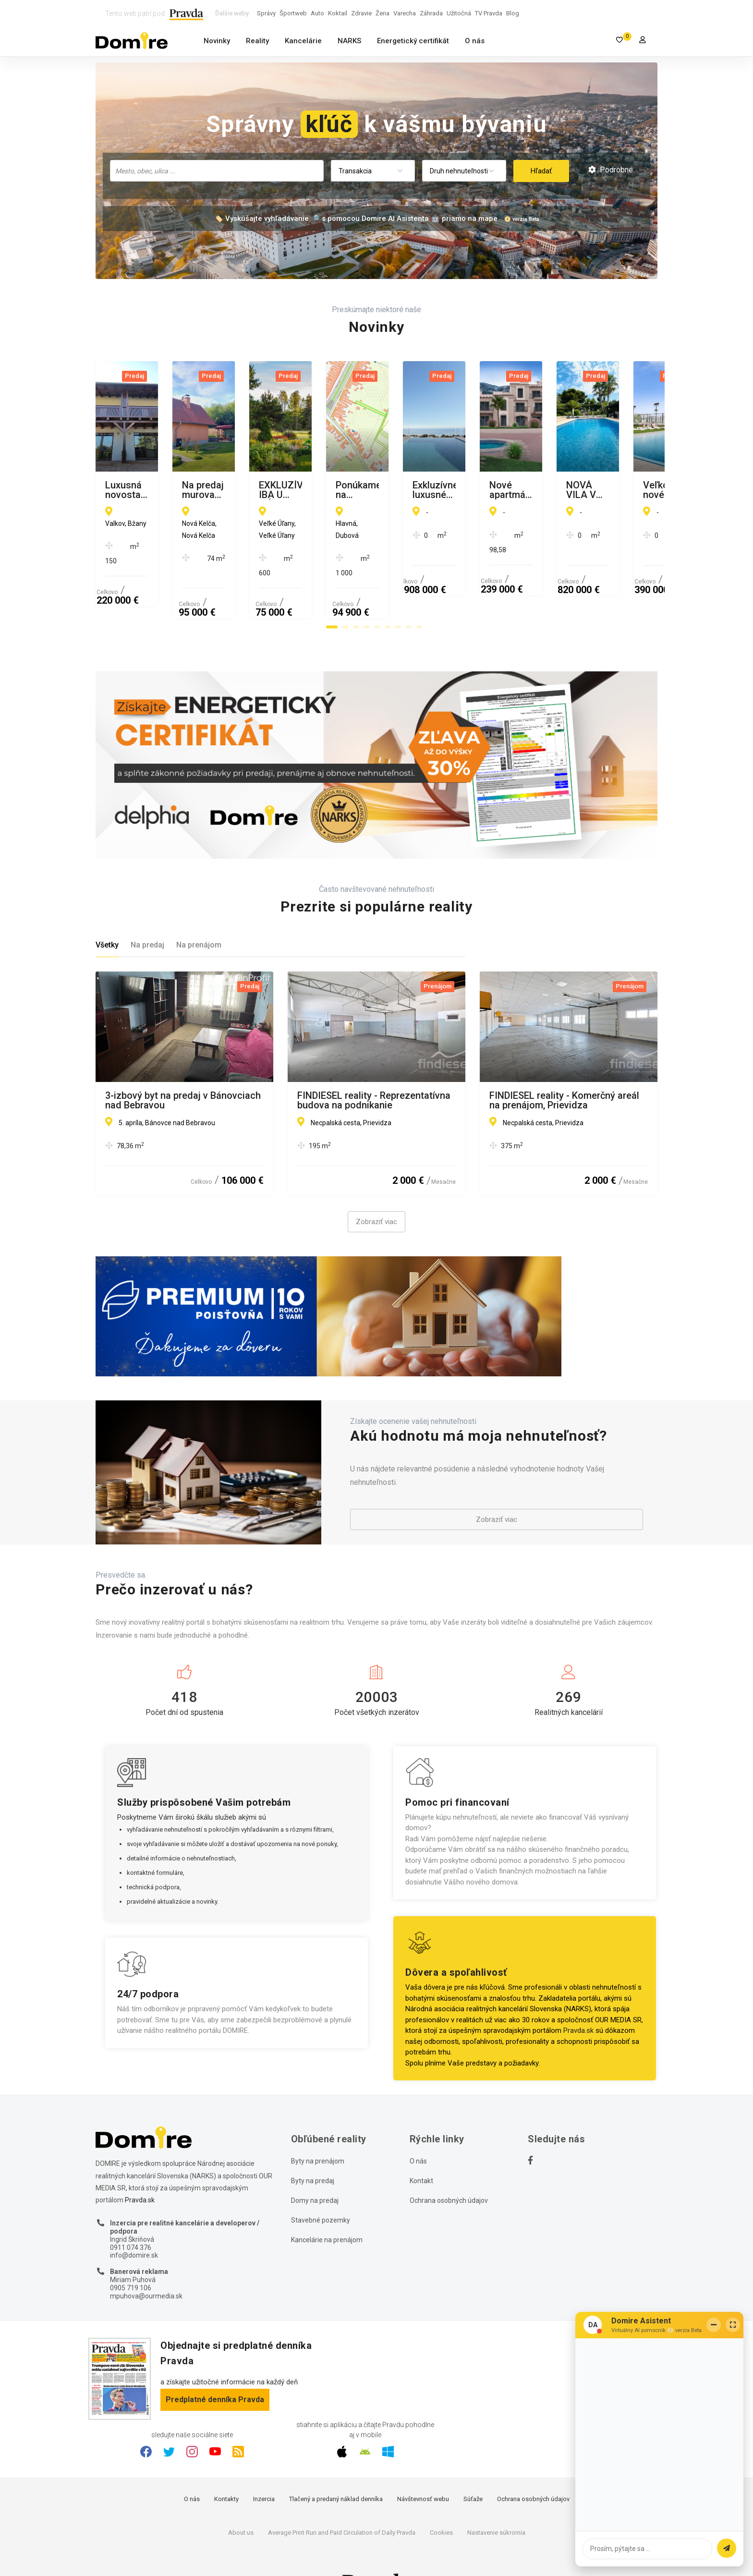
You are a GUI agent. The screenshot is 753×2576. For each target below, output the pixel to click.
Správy (266, 13)
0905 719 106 (130, 2254)
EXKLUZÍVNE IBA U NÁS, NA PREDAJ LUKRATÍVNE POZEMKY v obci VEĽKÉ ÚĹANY (563, 489)
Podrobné (610, 169)
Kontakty (226, 2464)
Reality (257, 40)
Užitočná (459, 13)
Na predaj (147, 910)
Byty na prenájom (317, 2127)
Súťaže (473, 2464)
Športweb (293, 13)
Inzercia (264, 2464)
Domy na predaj (315, 2166)
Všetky (107, 910)
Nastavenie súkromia (496, 2498)
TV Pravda (488, 13)
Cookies (441, 2498)
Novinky (217, 40)
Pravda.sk (578, 1996)
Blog (512, 13)
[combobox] (217, 171)
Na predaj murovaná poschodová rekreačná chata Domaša (369, 489)
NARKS (349, 40)
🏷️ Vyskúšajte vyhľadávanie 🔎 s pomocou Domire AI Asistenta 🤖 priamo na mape (356, 218)
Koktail (337, 13)
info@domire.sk (134, 2221)
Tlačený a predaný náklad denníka (336, 2464)
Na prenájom (198, 910)
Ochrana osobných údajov (449, 2166)
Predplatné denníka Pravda (215, 2365)
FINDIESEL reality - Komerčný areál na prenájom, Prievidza (564, 1065)
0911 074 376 (130, 2213)
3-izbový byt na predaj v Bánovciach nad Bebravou (183, 1065)
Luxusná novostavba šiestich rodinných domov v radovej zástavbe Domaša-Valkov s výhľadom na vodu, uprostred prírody (168, 489)
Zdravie (361, 13)
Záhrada (431, 13)
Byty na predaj (312, 2147)
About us (241, 2498)
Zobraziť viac (376, 1187)
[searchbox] (217, 170)
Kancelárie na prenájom (327, 2206)
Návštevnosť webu (423, 2464)
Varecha (404, 13)
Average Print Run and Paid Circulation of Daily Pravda (341, 2498)
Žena (382, 13)
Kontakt (421, 2147)
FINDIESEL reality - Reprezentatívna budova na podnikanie (373, 1065)
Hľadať (541, 171)
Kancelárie (303, 40)
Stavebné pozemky (320, 2186)
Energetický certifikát (413, 40)
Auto (317, 13)
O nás (475, 40)
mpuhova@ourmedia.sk (146, 2261)
